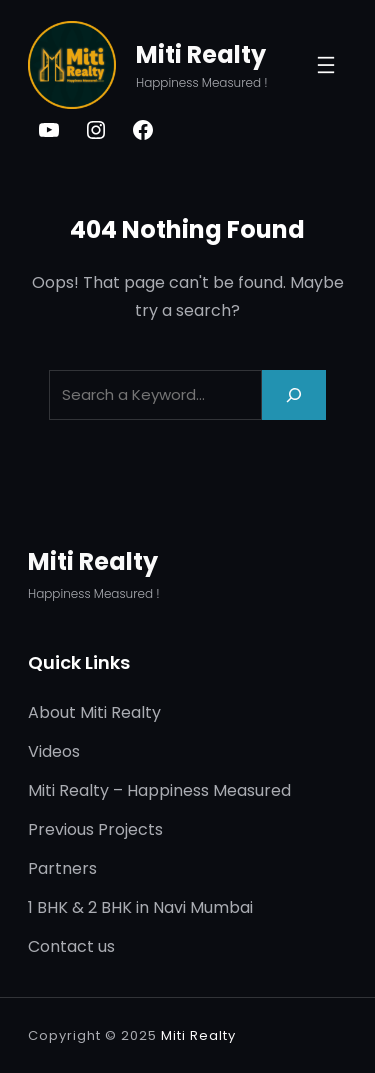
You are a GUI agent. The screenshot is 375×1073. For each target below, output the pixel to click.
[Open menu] (326, 65)
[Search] (294, 394)
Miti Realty (201, 54)
